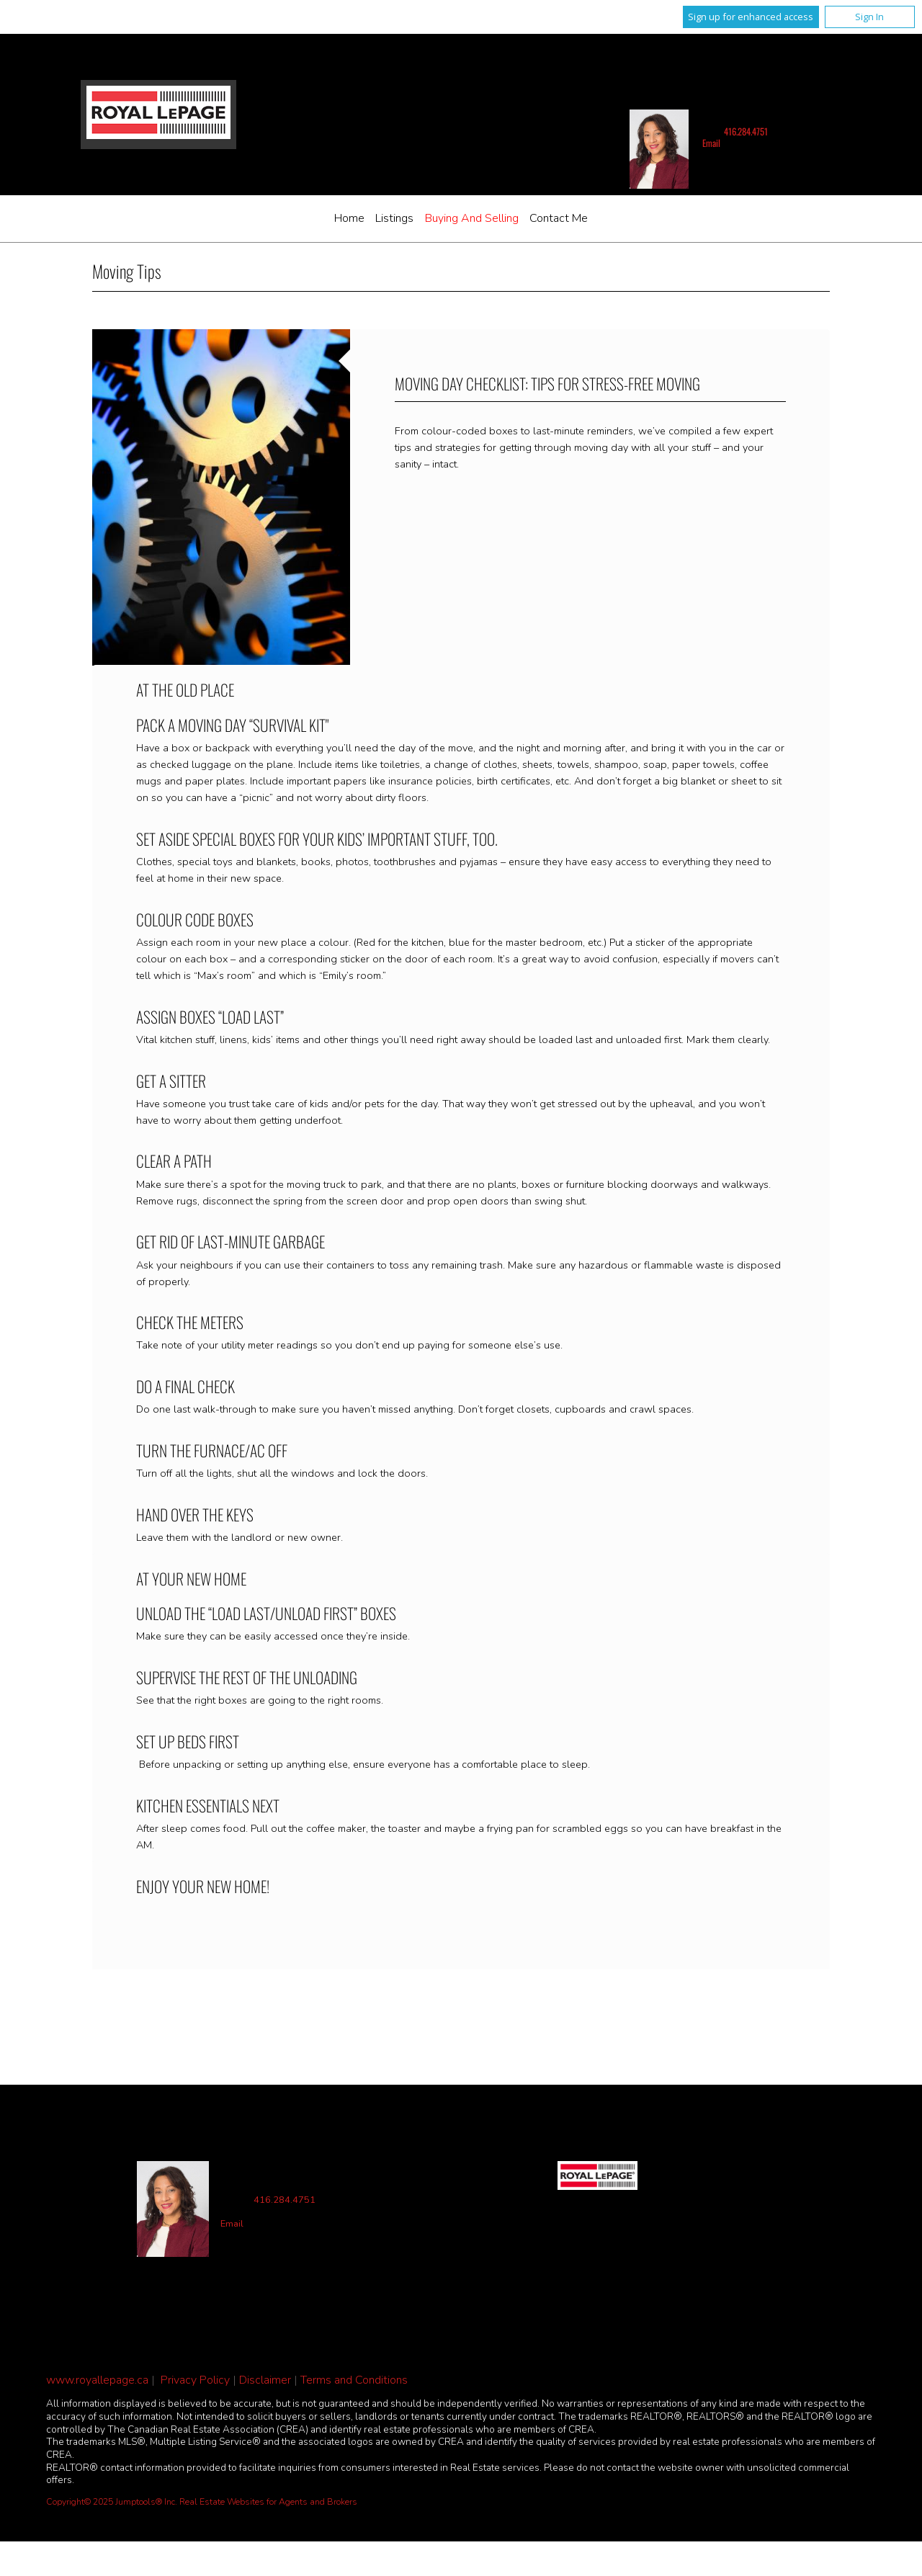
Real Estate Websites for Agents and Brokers (268, 2502)
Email (711, 143)
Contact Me (558, 218)
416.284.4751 (746, 131)
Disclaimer (265, 2380)
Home (349, 218)
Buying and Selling (472, 218)
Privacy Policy (195, 2380)
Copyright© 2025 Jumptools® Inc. (111, 2502)
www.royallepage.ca (97, 2380)
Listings (394, 218)
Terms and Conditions (354, 2380)
